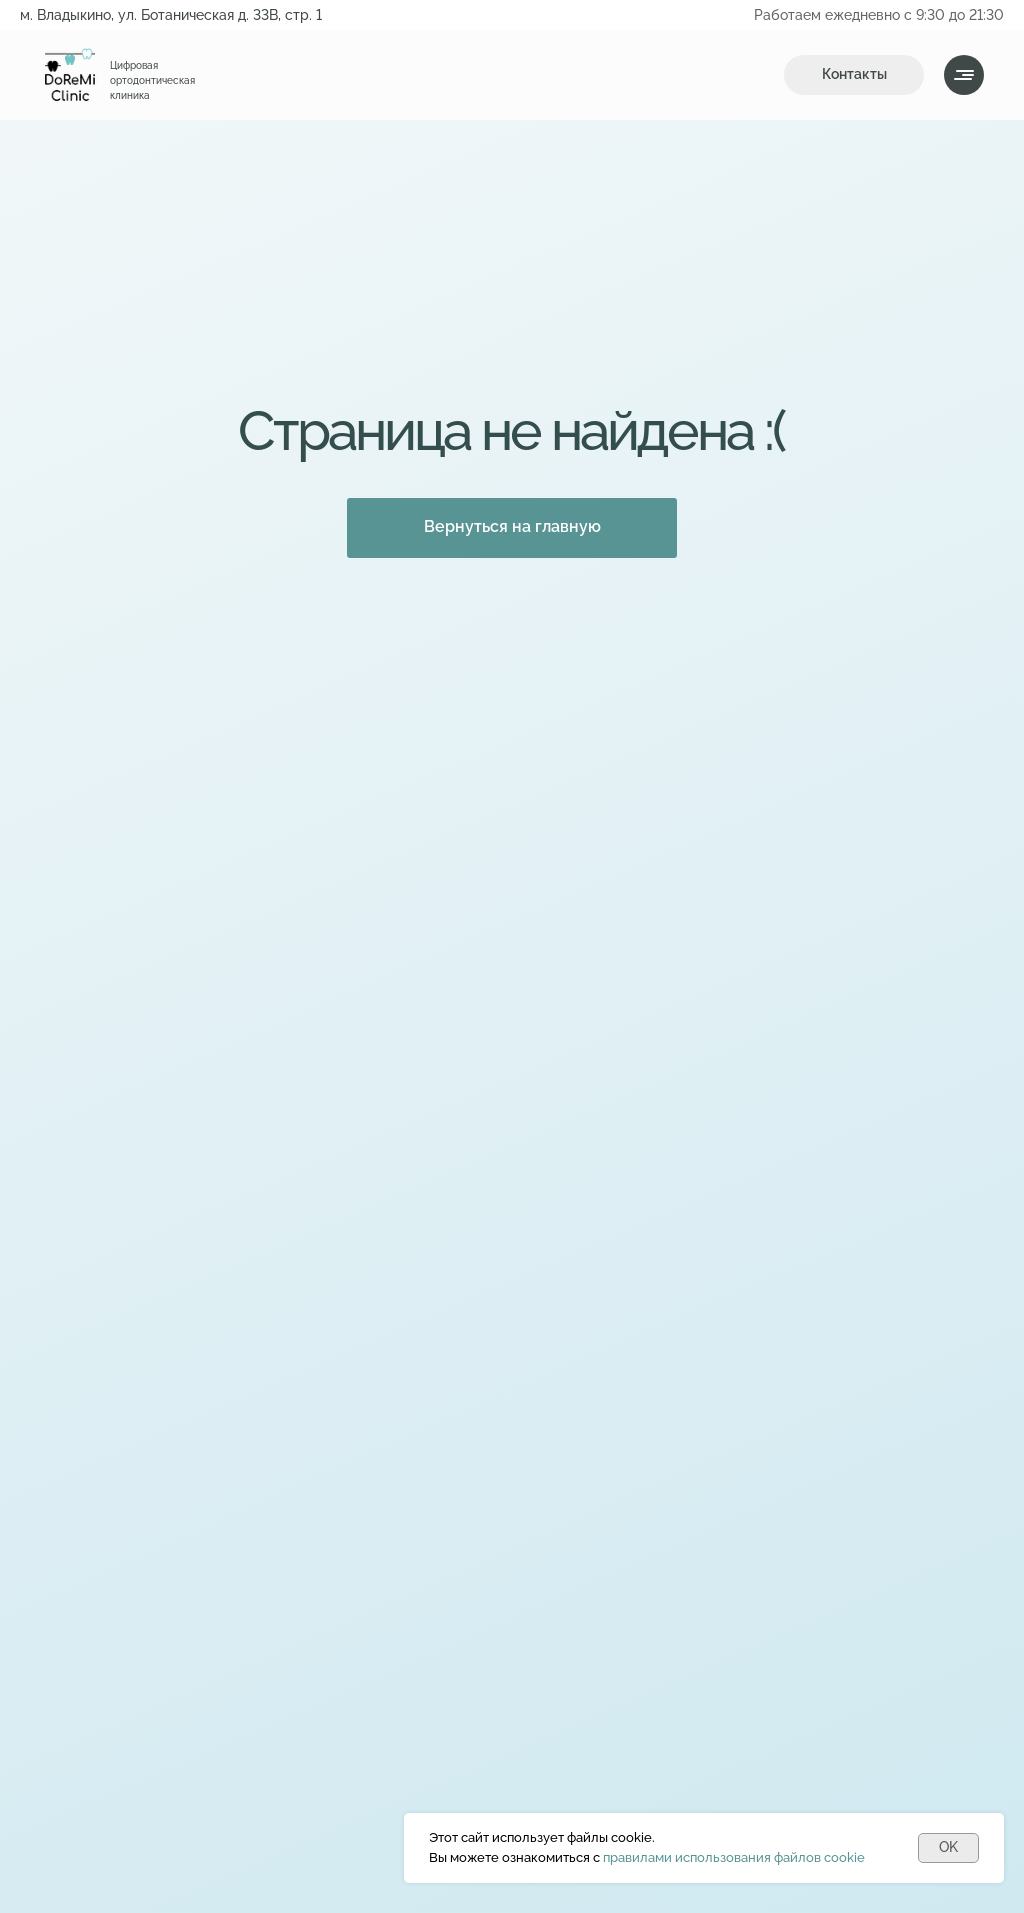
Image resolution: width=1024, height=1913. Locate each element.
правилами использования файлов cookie (734, 1857)
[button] (854, 75)
